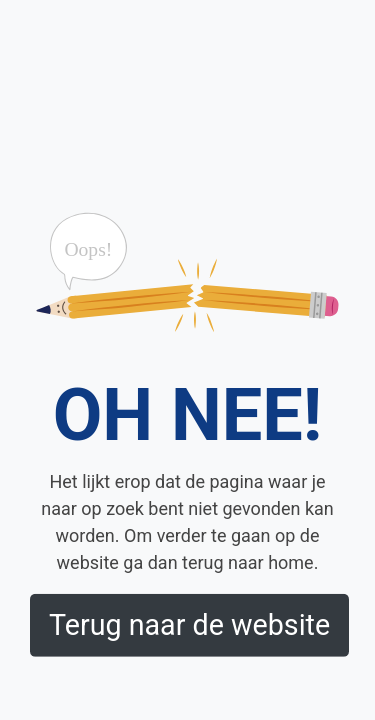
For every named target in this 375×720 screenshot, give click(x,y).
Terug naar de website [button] (189, 625)
